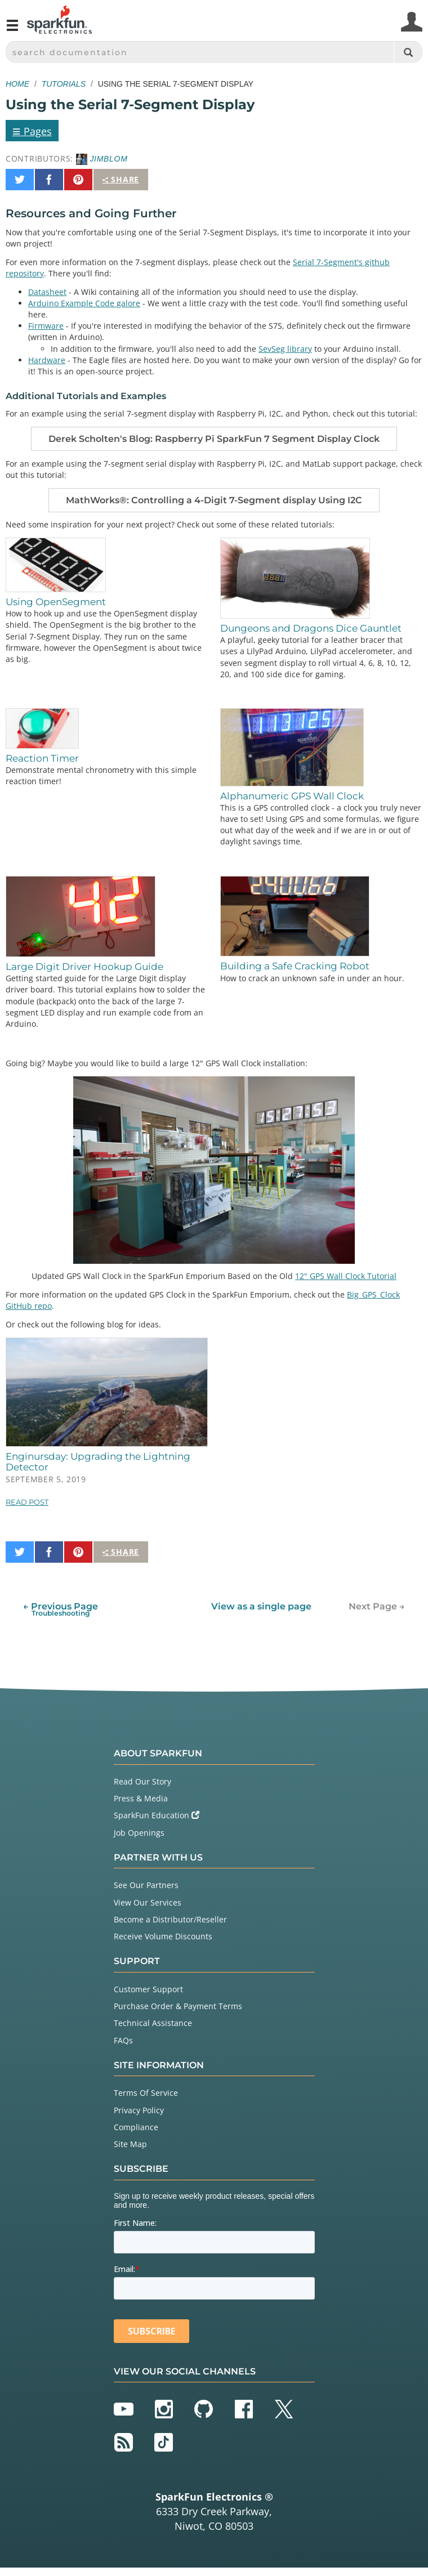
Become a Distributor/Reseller (170, 1919)
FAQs (123, 2040)
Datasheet (47, 292)
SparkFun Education (156, 1815)
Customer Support (148, 1989)
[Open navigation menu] (12, 30)
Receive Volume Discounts (163, 1936)
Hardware (46, 360)
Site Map (130, 2144)
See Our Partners (146, 1885)
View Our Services (147, 1902)
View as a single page (261, 1606)
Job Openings (139, 1832)
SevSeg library (285, 348)
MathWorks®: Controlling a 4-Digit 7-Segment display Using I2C (214, 500)
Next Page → (377, 1606)
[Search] (408, 52)
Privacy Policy (139, 2110)
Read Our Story (142, 1781)
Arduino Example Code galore (84, 303)
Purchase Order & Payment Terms (178, 2006)
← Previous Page (60, 1609)
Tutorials (64, 83)
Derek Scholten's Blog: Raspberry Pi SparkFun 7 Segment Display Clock (214, 438)
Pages (32, 130)
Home (17, 83)
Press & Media (141, 1798)
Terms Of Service (146, 2092)
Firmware (46, 325)
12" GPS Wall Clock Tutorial (345, 1276)
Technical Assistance (153, 2023)
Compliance (136, 2127)
